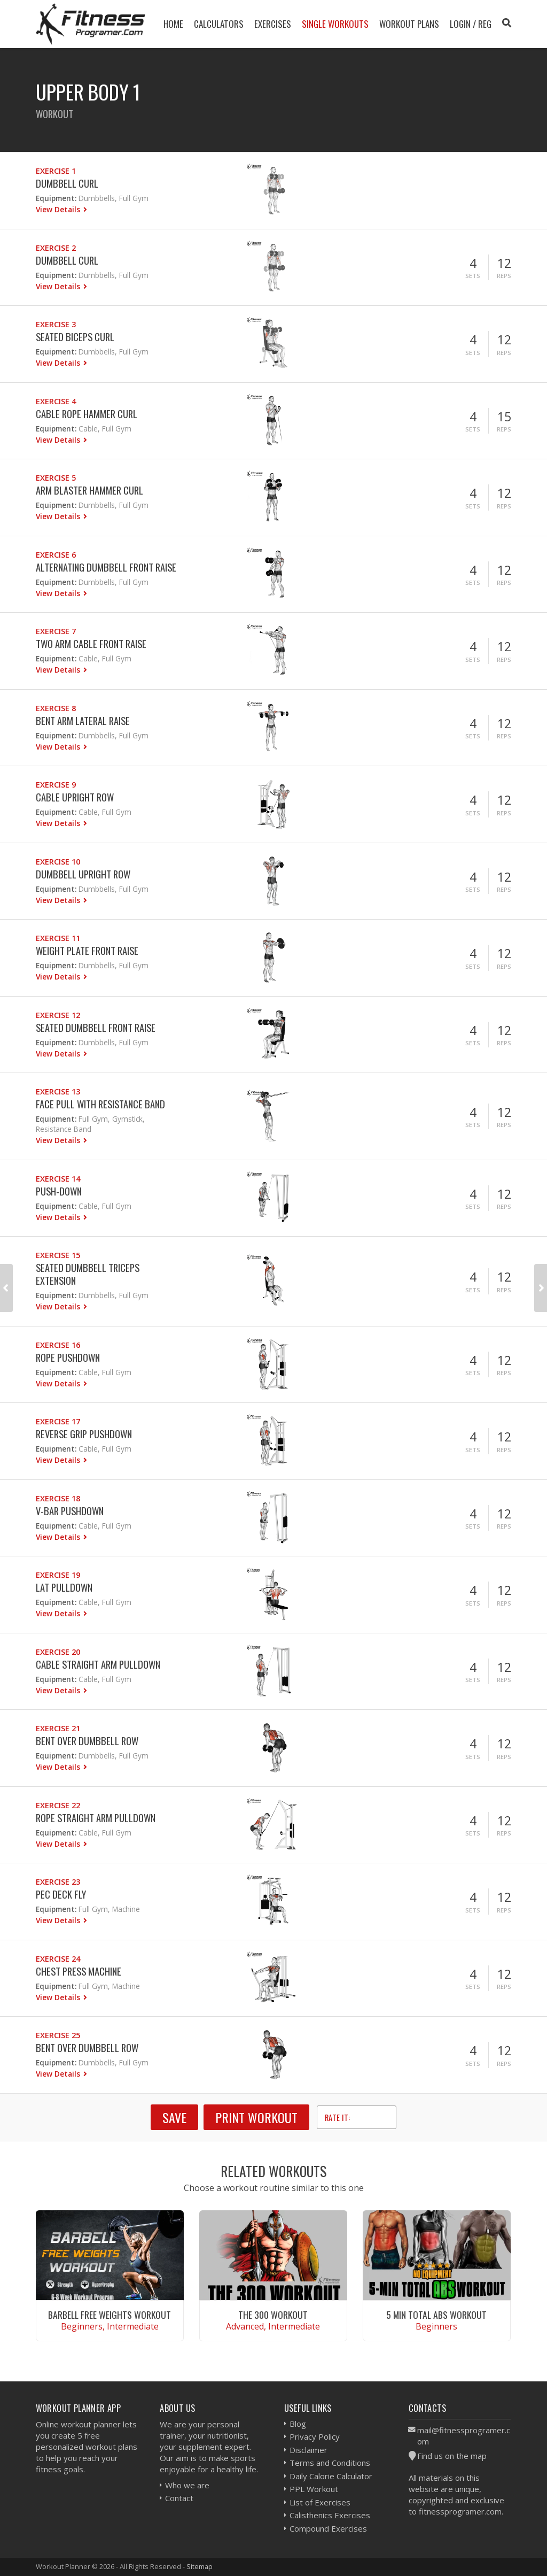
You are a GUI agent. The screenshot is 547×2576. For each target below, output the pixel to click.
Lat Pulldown (64, 1587)
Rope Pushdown (68, 1357)
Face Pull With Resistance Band (100, 1104)
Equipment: (56, 198)
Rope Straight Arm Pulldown (95, 1817)
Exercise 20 (58, 1652)
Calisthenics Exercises (330, 2515)
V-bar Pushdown (70, 1510)
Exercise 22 (58, 1805)
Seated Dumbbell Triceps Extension (87, 1273)
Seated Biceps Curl (75, 336)
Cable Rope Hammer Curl (86, 413)
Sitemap (199, 2566)
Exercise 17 (58, 1421)
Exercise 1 (56, 171)
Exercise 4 (56, 401)
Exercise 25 (58, 2035)
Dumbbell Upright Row (83, 874)
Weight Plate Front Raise (87, 950)
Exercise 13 (58, 1091)
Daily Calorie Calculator (331, 2476)
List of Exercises (320, 2502)
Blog (298, 2423)
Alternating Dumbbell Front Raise (106, 567)
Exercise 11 (58, 938)
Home (173, 23)
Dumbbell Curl (67, 183)
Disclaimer (308, 2449)
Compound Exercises (328, 2528)
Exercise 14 (58, 1179)
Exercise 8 (56, 708)
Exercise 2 (56, 248)
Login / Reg (470, 23)
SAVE (174, 2117)
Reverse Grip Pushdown (84, 1433)
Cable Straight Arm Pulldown (98, 1664)
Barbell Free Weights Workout (109, 2315)
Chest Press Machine (78, 1971)
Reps (504, 276)
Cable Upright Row (75, 797)
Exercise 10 (58, 862)
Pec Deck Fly (61, 1894)
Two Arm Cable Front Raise (91, 643)
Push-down (59, 1191)
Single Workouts (335, 23)
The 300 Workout (273, 2315)
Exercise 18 (58, 1498)
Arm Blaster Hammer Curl (89, 490)
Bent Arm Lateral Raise (83, 720)
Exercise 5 (56, 478)
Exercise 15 (58, 1255)
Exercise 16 (58, 1345)
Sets (472, 276)
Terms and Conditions (330, 2462)
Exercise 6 (56, 555)
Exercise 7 (56, 631)
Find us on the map (452, 2455)
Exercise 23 (58, 1882)
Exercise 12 (58, 1015)
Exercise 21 (58, 1728)
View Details (59, 209)
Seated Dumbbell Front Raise (95, 1027)
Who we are (187, 2485)
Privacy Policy (315, 2436)
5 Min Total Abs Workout (436, 2315)
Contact (179, 2498)
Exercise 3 (56, 324)
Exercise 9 (56, 785)
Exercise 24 (58, 1959)
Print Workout (256, 2117)
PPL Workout (314, 2489)
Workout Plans (409, 23)
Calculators (219, 23)
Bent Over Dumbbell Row (87, 1740)
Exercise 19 (58, 1575)
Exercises (272, 23)
